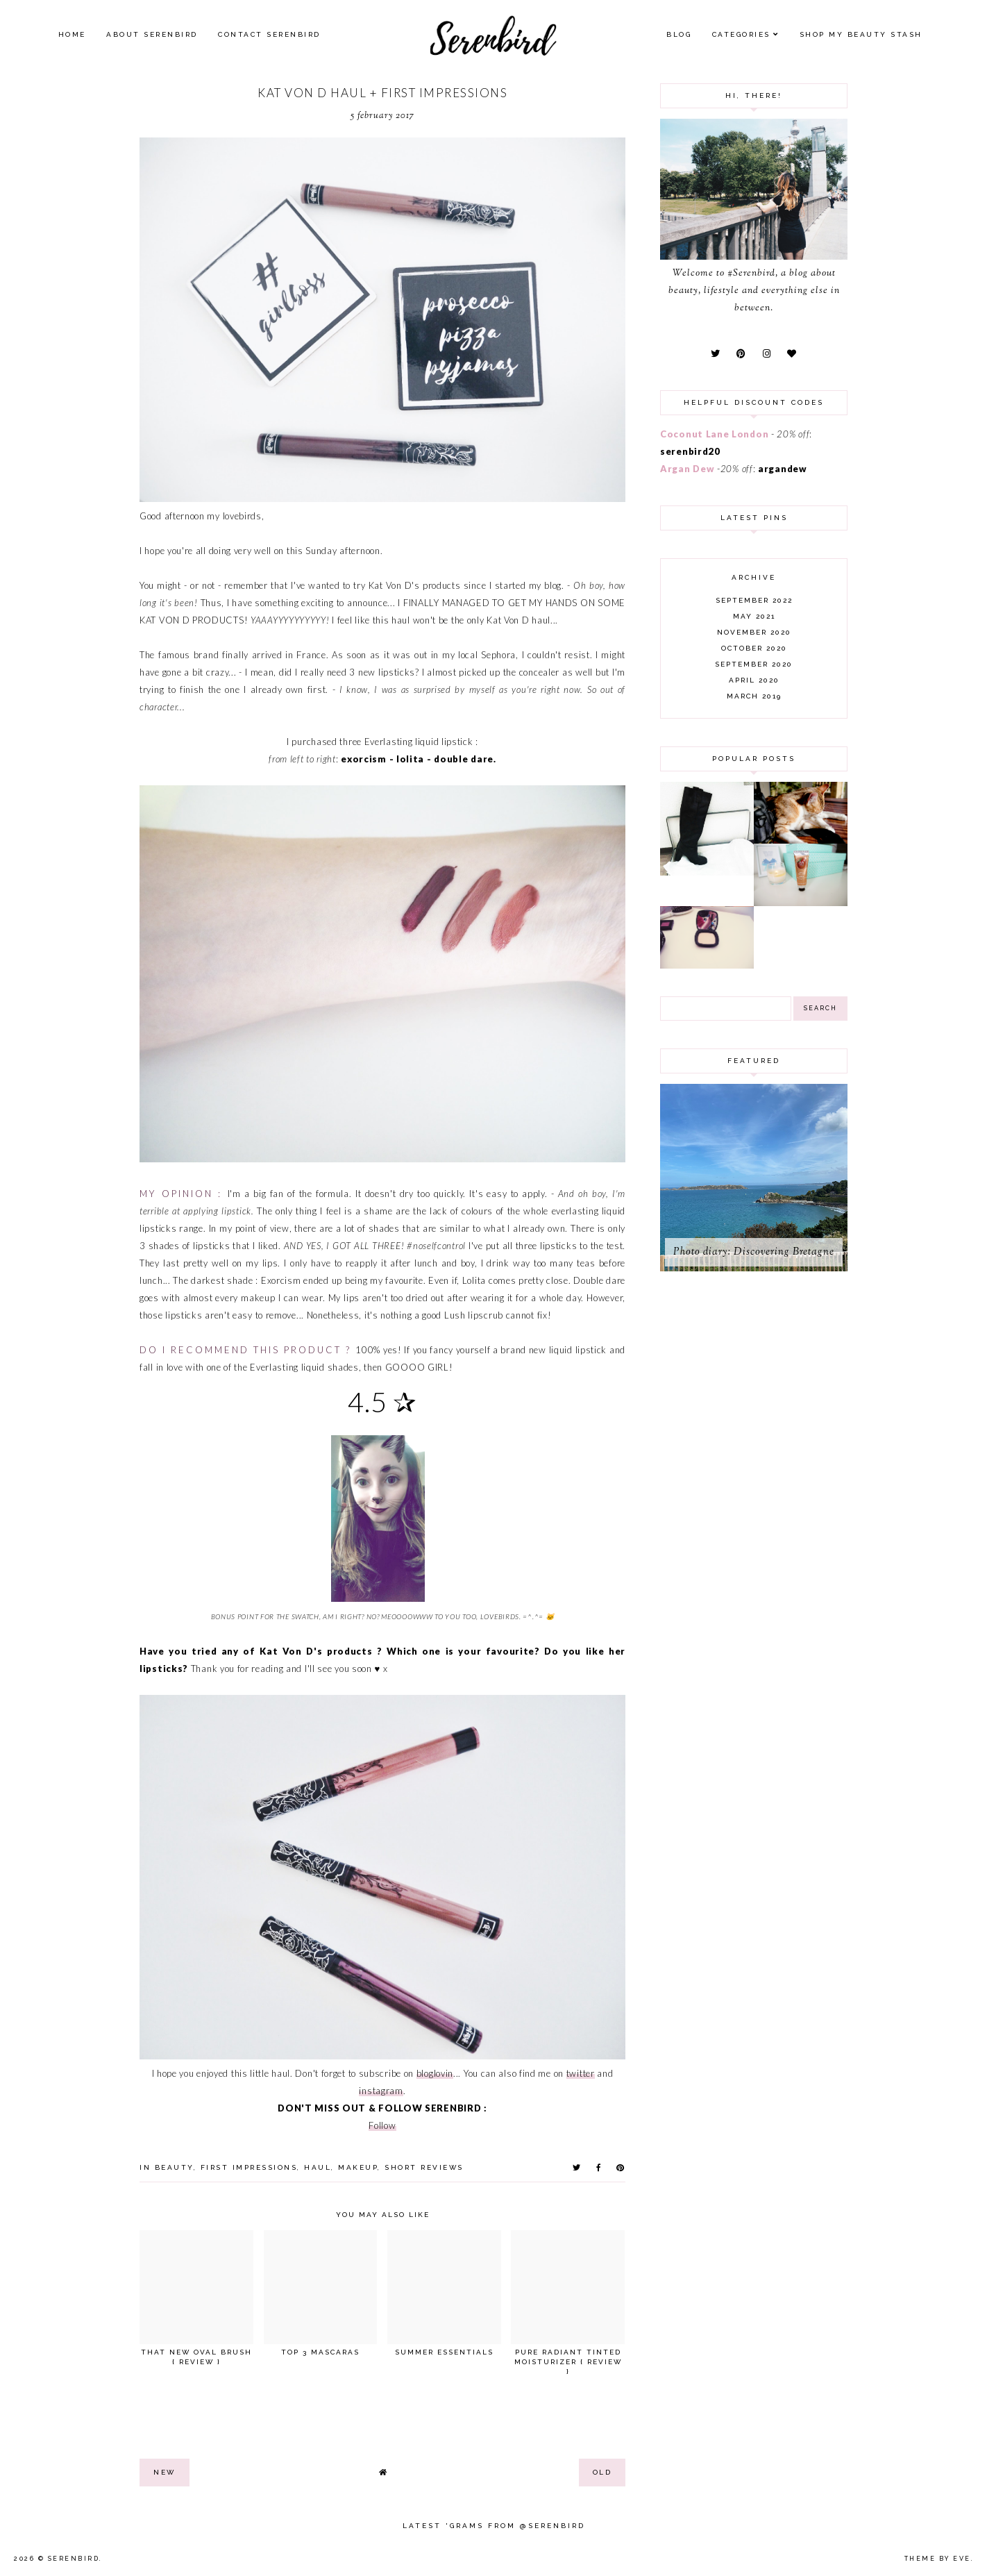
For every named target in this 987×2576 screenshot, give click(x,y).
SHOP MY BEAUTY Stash (861, 34)
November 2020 (754, 632)
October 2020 (754, 648)
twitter (580, 2073)
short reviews (424, 2167)
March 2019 (754, 696)
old (602, 2472)
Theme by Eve (937, 2558)
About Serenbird (152, 34)
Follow (382, 2125)
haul (317, 2167)
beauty (174, 2167)
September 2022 (754, 600)
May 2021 (754, 616)
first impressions (249, 2167)
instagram (381, 2090)
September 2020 (754, 664)
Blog (678, 34)
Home (72, 34)
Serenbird (74, 2558)
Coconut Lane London (714, 434)
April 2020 (754, 680)
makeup (358, 2167)
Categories (741, 34)
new (164, 2472)
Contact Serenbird (269, 34)
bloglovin (434, 2073)
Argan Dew (687, 468)
